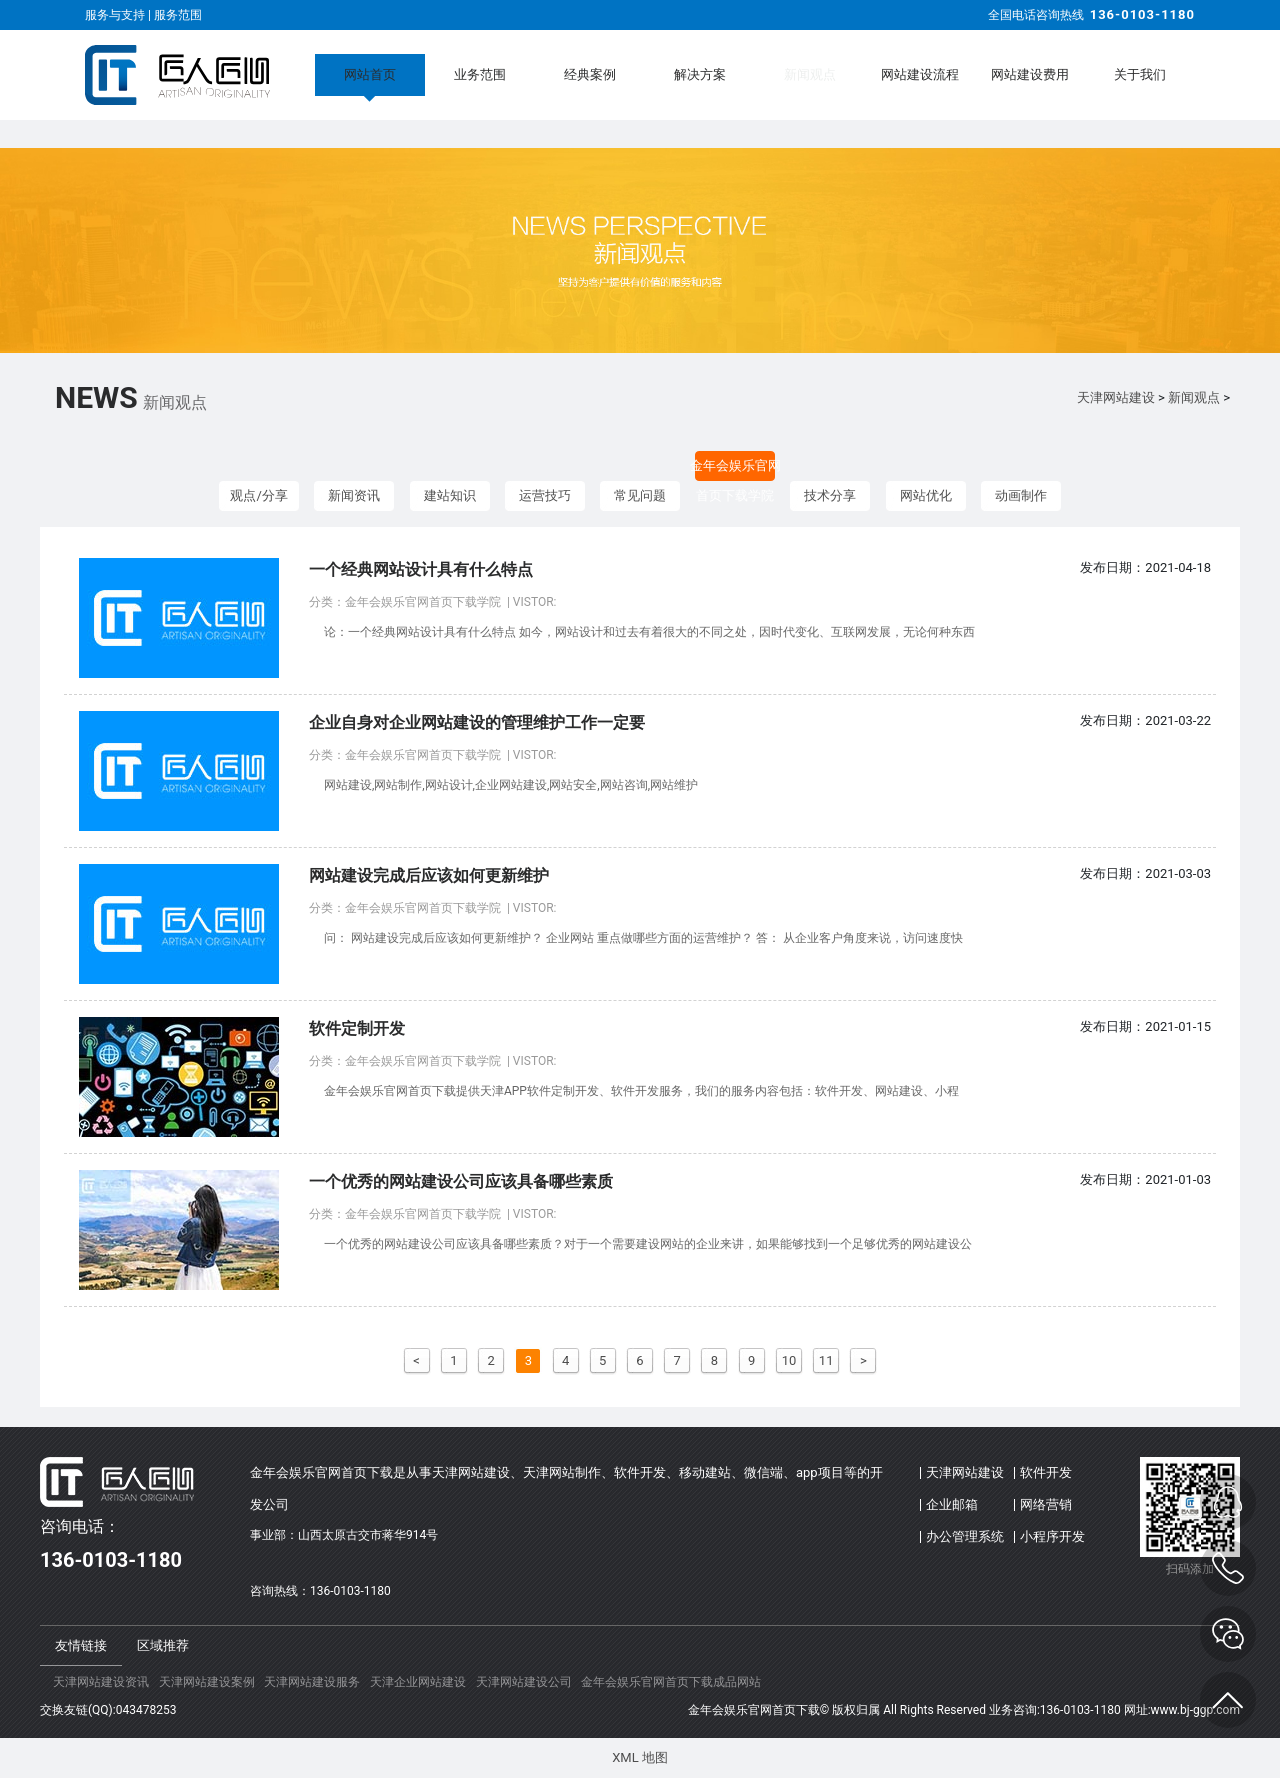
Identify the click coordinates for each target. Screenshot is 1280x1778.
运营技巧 (545, 495)
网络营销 (1046, 1504)
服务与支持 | (119, 15)
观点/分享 (258, 495)
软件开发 (1046, 1472)
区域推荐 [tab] (163, 1645)
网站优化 (926, 495)
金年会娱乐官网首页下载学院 (735, 469)
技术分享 (830, 495)
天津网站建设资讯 (101, 1682)
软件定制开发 (357, 1028)
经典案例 (590, 74)
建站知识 (450, 495)
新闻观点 (810, 74)
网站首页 (370, 74)
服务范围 (178, 15)
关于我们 (1140, 74)
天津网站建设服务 (312, 1682)
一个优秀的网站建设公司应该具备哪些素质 (461, 1181)
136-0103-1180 (1142, 14)
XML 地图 (640, 1757)
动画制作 (1021, 495)
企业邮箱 (952, 1504)
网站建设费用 (1030, 74)
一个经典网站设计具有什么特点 (421, 569)
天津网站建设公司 (524, 1682)
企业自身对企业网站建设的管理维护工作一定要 (477, 722)
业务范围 (480, 74)
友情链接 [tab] (81, 1645)
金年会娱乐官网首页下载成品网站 (671, 1682)
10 (789, 1360)
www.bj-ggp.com (1195, 1710)
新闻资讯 (354, 495)
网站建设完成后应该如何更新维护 (429, 875)
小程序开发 (1052, 1536)
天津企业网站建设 (418, 1682)
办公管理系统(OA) (965, 1541)
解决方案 (700, 74)
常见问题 (640, 495)
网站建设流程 (920, 74)
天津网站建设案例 (207, 1682)
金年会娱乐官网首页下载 (754, 1710)
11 (826, 1360)
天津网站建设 (1116, 397)
